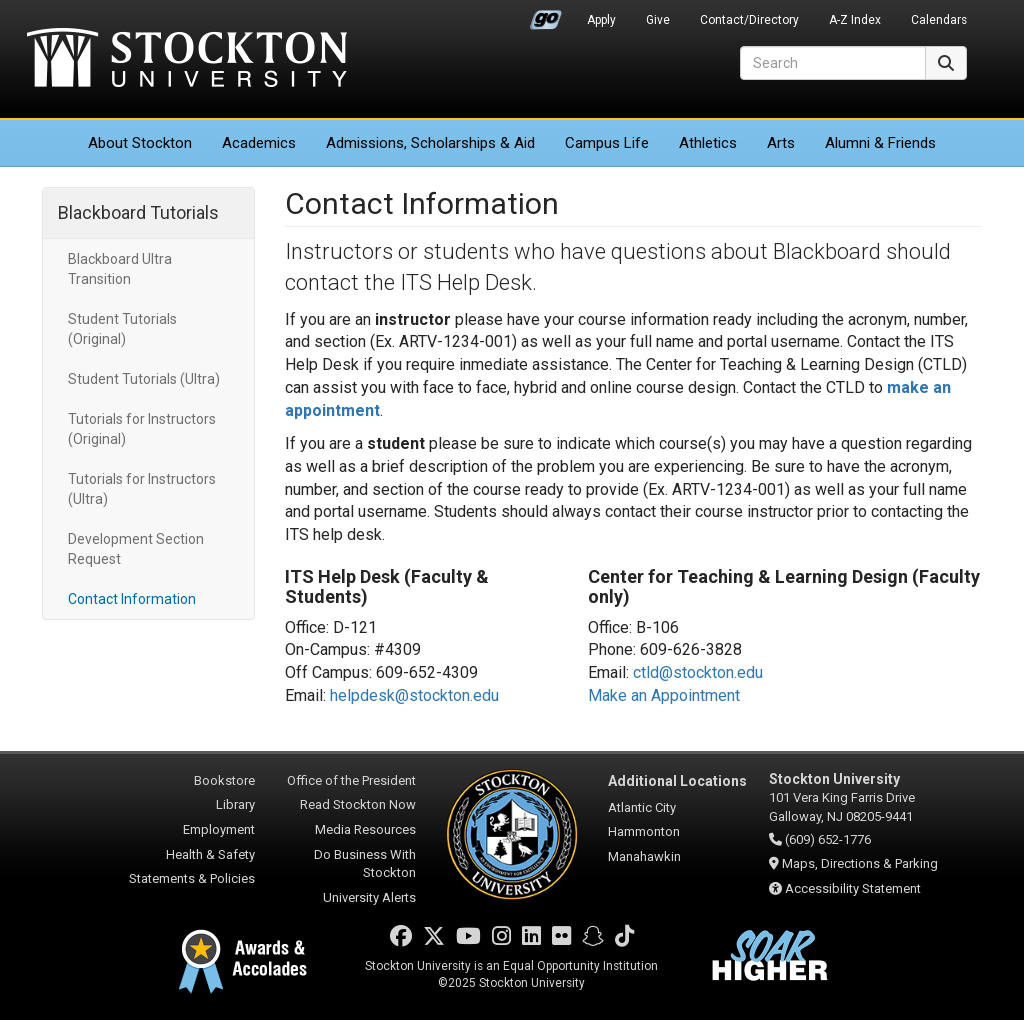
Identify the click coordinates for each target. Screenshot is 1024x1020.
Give (658, 20)
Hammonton (644, 831)
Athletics (708, 143)
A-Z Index (855, 20)
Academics (259, 143)
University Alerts (369, 897)
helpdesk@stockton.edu (414, 695)
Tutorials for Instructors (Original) (142, 429)
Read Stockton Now (358, 804)
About (140, 143)
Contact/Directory (749, 20)
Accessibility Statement (853, 888)
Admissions (430, 143)
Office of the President (351, 780)
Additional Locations (677, 781)
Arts (781, 143)
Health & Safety (210, 854)
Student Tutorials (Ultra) (144, 379)
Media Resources (365, 829)
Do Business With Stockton (365, 864)
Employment (219, 829)
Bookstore (224, 780)
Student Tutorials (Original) (122, 329)
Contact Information (132, 599)
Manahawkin (644, 856)
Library (235, 804)
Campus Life (607, 143)
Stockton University (187, 60)
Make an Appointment (664, 695)
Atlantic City (642, 807)
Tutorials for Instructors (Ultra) (142, 489)
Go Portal (546, 15)
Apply (601, 20)
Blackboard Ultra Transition (120, 269)
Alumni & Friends (880, 143)
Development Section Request (136, 549)
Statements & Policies (192, 878)
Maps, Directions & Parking (860, 863)
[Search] (833, 63)
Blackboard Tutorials (138, 212)
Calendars (939, 20)
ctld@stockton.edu (698, 672)
